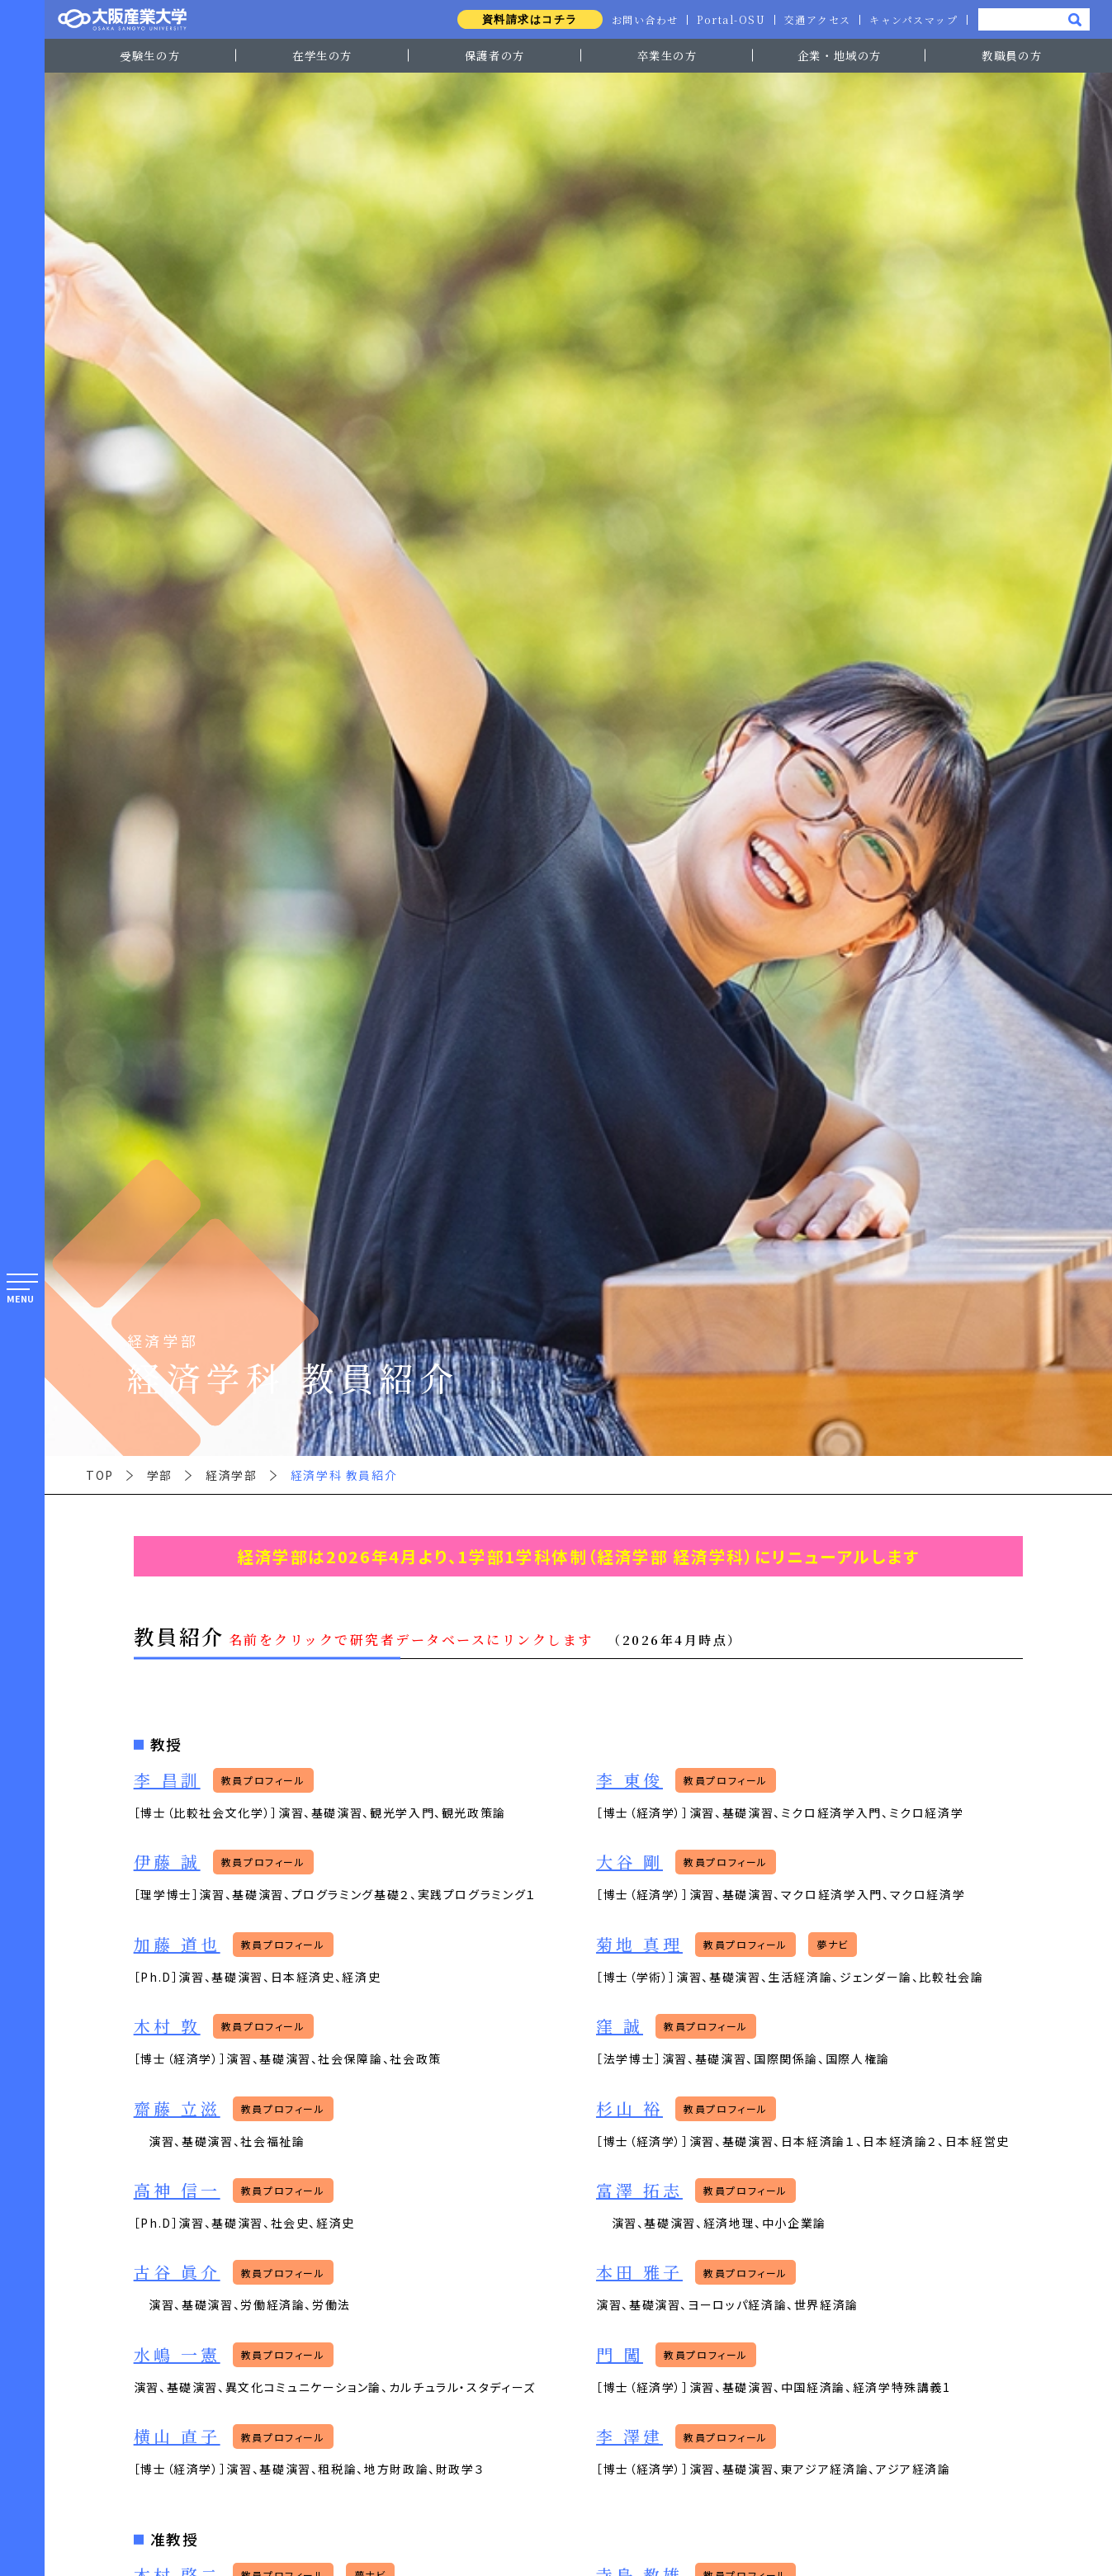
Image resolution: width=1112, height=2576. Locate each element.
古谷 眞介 (177, 2272)
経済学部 (232, 1475)
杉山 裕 (629, 2108)
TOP (100, 1475)
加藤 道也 (177, 1944)
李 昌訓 (167, 1780)
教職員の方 (1012, 55)
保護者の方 (495, 55)
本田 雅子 (639, 2272)
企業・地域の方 (839, 55)
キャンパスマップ (913, 20)
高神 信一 (177, 2190)
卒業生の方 (667, 55)
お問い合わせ (641, 20)
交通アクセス (816, 20)
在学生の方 (322, 55)
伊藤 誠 (167, 1862)
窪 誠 (619, 2026)
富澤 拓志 (639, 2190)
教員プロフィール (263, 1780)
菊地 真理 (639, 1944)
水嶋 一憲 (177, 2354)
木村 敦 (167, 2026)
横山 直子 (177, 2436)
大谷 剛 (629, 1862)
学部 (160, 1475)
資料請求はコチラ (526, 19)
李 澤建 (629, 2436)
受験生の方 (150, 55)
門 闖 (619, 2354)
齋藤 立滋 (177, 2108)
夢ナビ (832, 1944)
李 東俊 (629, 1780)
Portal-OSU (729, 20)
